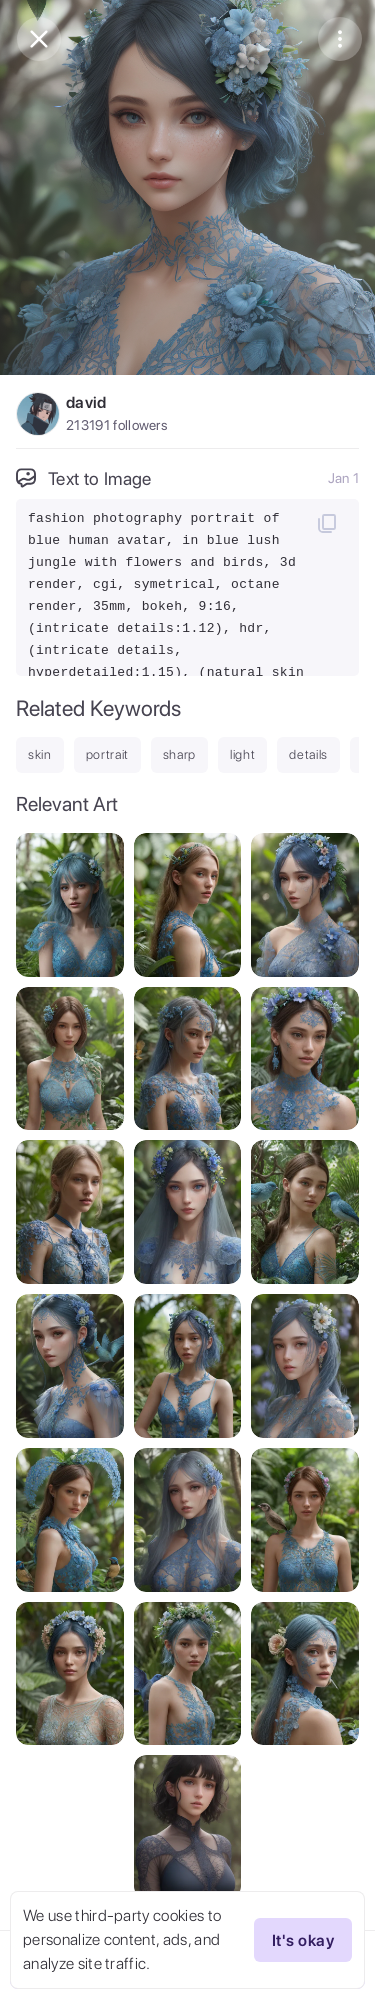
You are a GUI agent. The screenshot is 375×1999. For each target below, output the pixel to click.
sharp (179, 754)
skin (40, 754)
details (308, 754)
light (242, 754)
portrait (107, 754)
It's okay (303, 1940)
